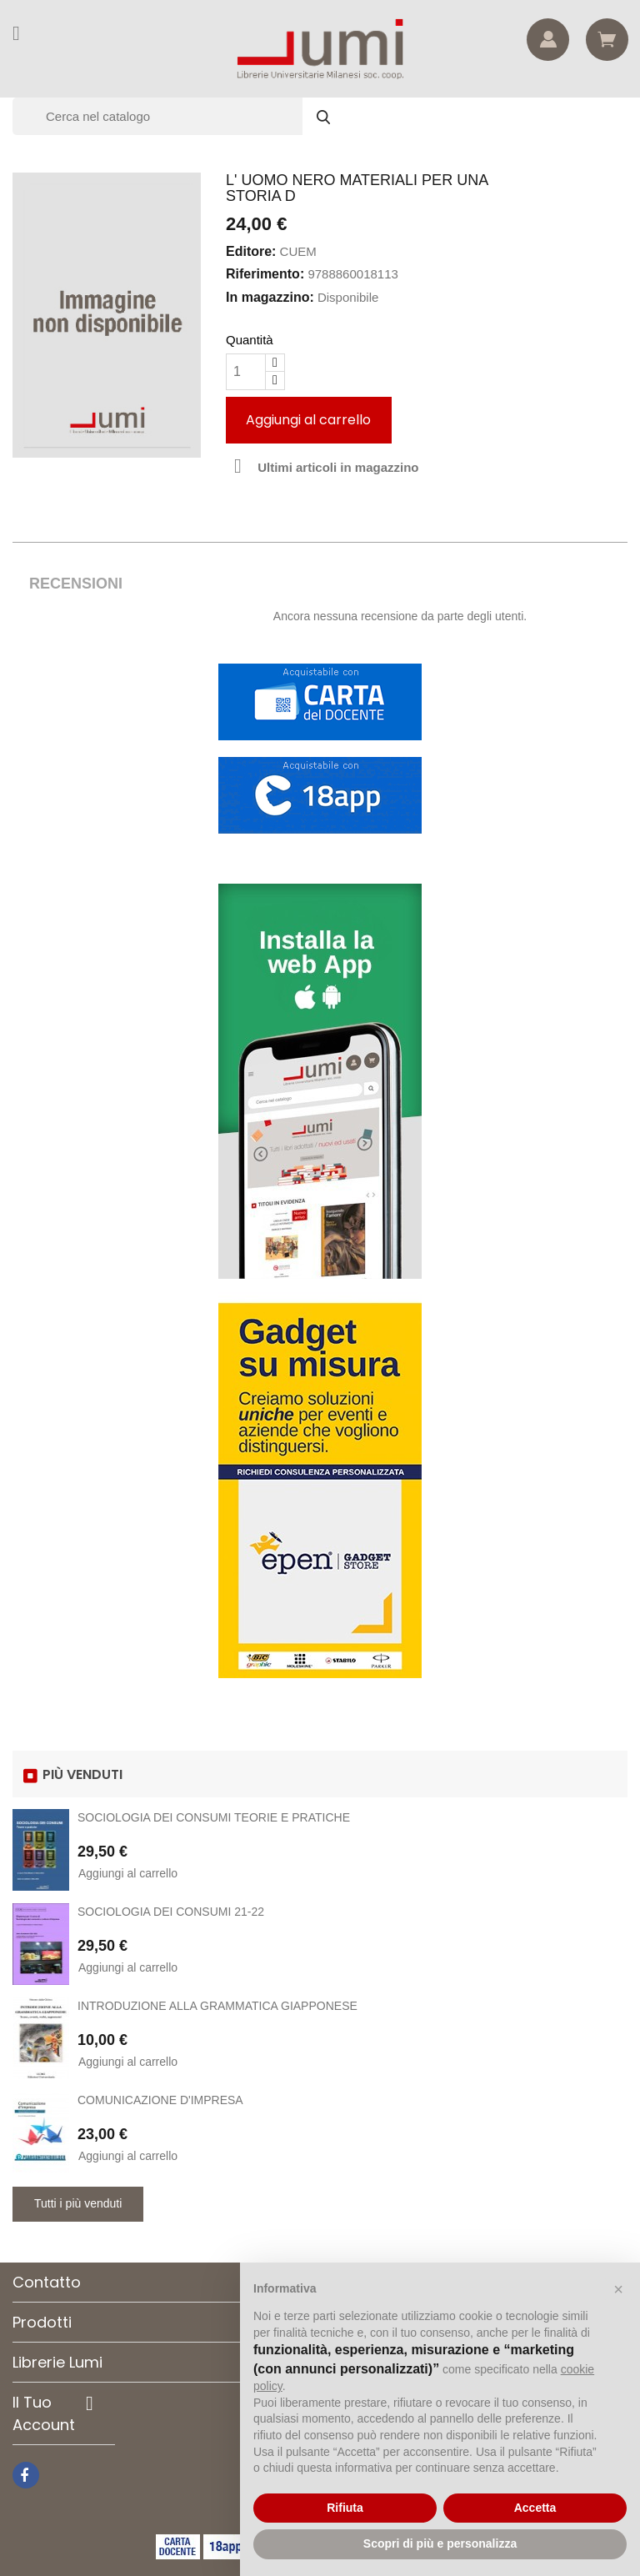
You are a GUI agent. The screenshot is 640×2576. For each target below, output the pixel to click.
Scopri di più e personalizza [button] (440, 2543)
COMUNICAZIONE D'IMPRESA (160, 2100)
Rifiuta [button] (345, 2507)
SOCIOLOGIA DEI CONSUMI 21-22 (171, 1911)
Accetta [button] (535, 2507)
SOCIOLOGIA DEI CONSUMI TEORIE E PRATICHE (214, 1817)
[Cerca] (179, 116)
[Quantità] (246, 371)
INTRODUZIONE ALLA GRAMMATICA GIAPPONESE (218, 2005)
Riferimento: (265, 274)
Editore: (251, 251)
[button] (618, 2289)
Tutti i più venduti (78, 2203)
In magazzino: (270, 297)
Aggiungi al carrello (308, 419)
